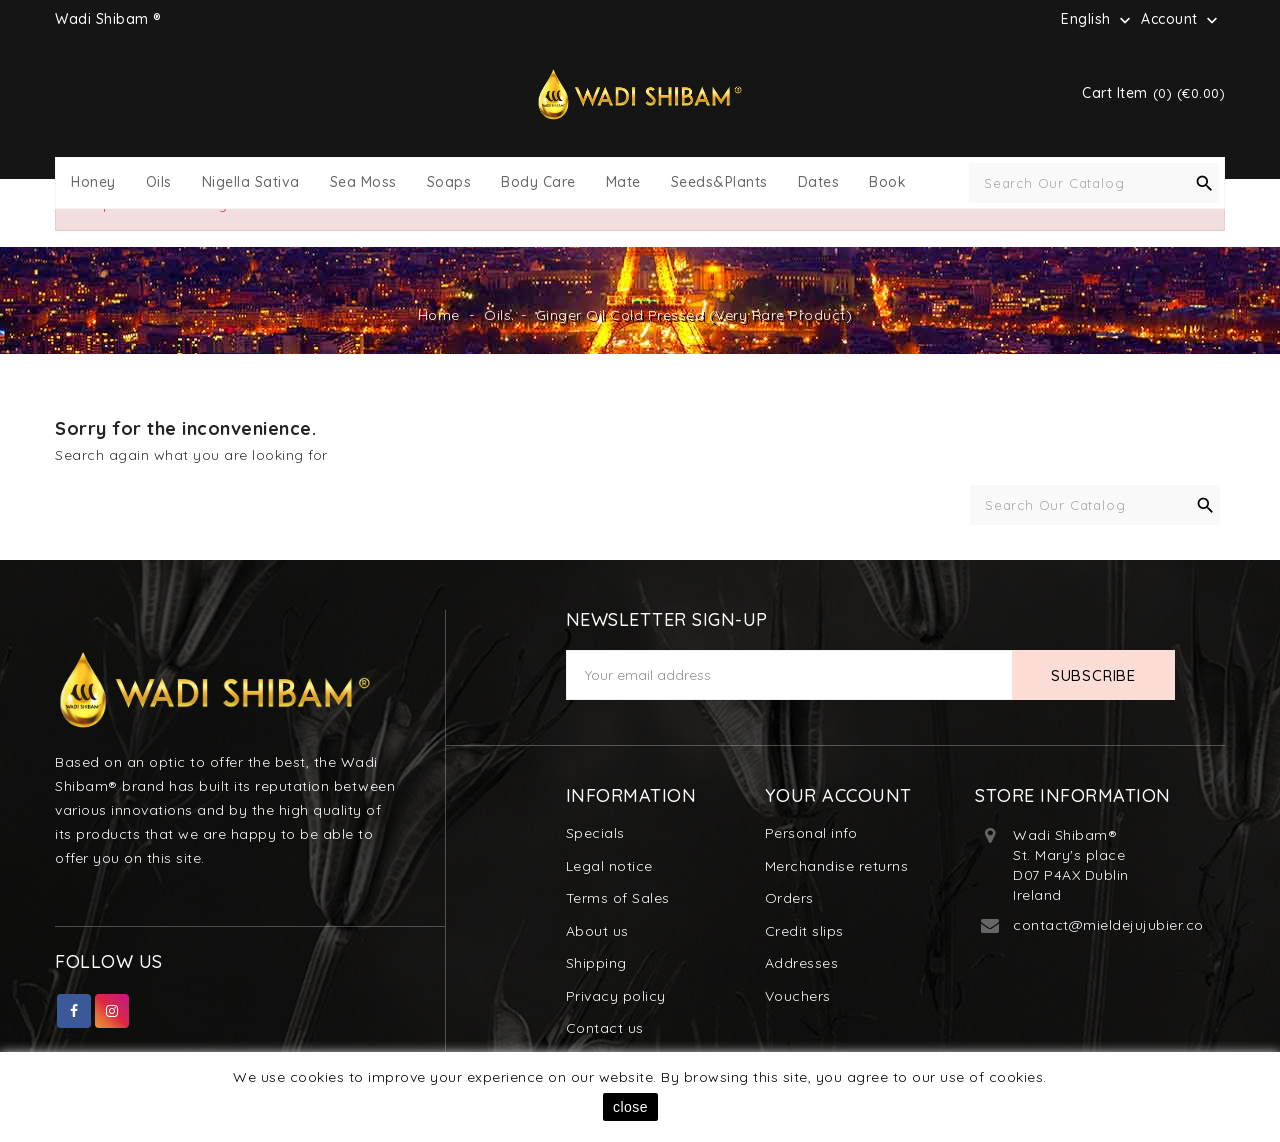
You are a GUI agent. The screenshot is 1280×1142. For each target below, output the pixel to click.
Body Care (538, 182)
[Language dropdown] (1098, 19)
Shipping (596, 963)
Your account (838, 795)
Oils (159, 182)
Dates (819, 182)
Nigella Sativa (251, 182)
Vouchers (798, 996)
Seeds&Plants (719, 182)
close (630, 1107)
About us (597, 931)
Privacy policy (616, 996)
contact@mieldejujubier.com (1115, 925)
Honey (93, 182)
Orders (789, 898)
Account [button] (1181, 20)
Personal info (811, 833)
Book (887, 182)
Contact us (605, 1028)
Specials (595, 833)
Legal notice (609, 866)
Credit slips (804, 931)
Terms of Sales (618, 898)
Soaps (449, 182)
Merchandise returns (837, 866)
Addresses (802, 963)
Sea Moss (363, 182)
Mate (623, 182)
